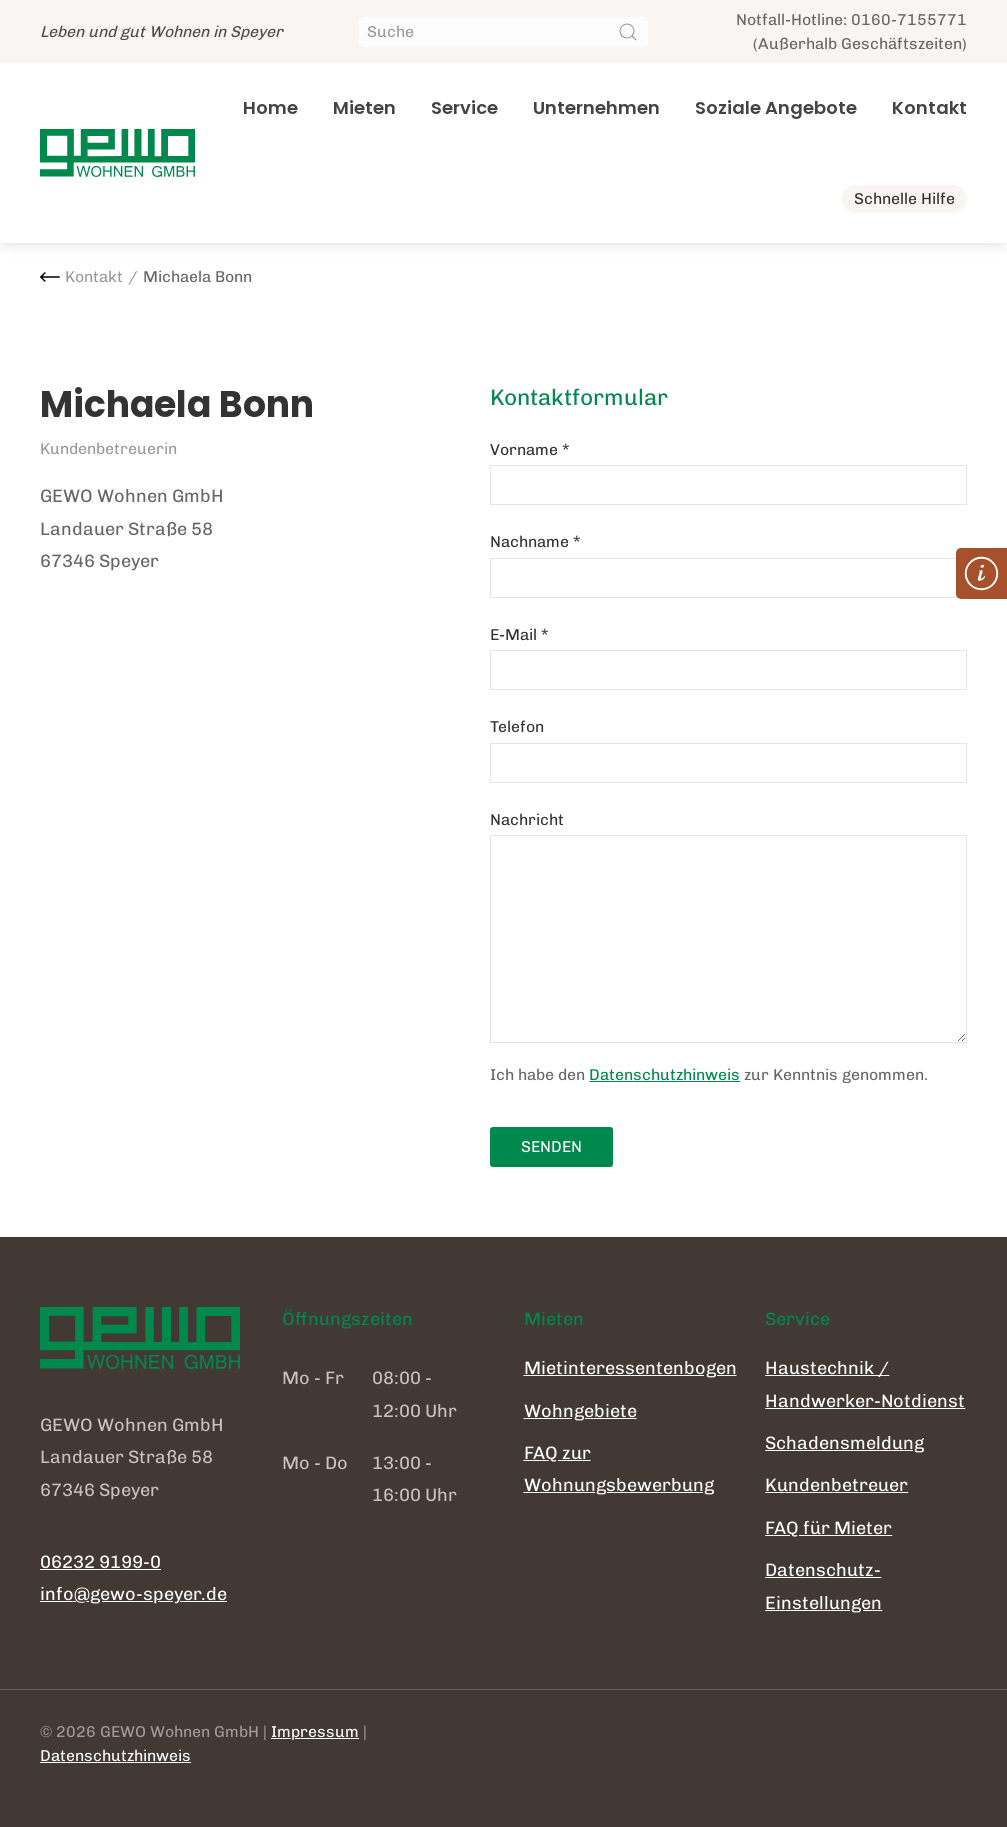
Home (270, 107)
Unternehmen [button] (596, 107)
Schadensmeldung (844, 1443)
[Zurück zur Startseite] (117, 153)
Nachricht (527, 819)
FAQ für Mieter (828, 1528)
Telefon (517, 726)
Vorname (530, 449)
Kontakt (929, 107)
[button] (981, 573)
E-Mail (519, 634)
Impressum (315, 1731)
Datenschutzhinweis (664, 1074)
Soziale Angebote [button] (776, 107)
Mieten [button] (364, 107)
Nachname (535, 541)
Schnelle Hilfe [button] (904, 198)
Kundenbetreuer (836, 1485)
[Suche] (503, 32)
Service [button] (464, 107)
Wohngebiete (580, 1411)
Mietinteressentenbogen (630, 1368)
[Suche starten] (628, 32)
